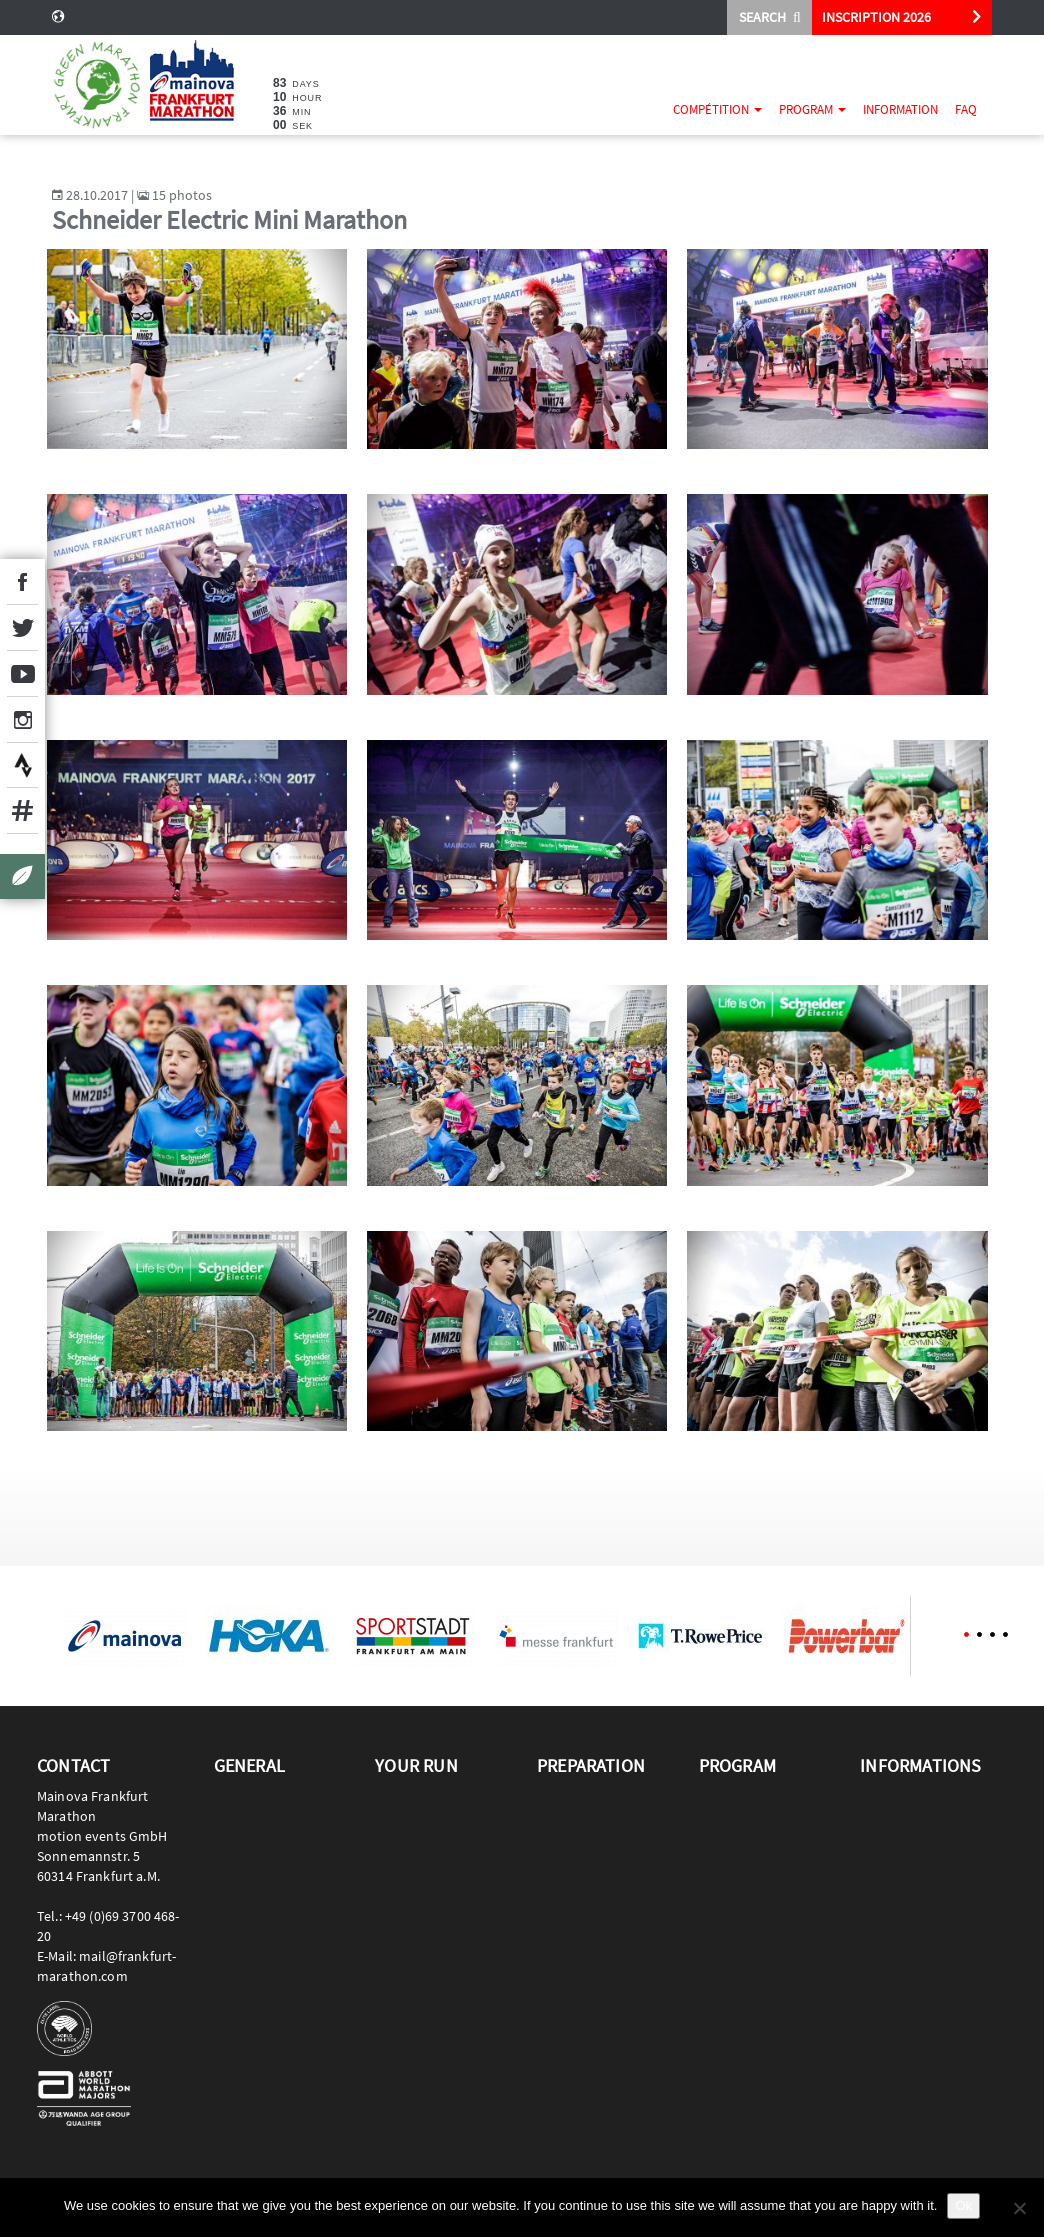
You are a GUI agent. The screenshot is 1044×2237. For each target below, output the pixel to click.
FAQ (966, 109)
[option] (124, 1636)
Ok (963, 2205)
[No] (1019, 2208)
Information (900, 109)
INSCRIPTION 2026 (876, 17)
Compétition (717, 109)
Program (812, 109)
